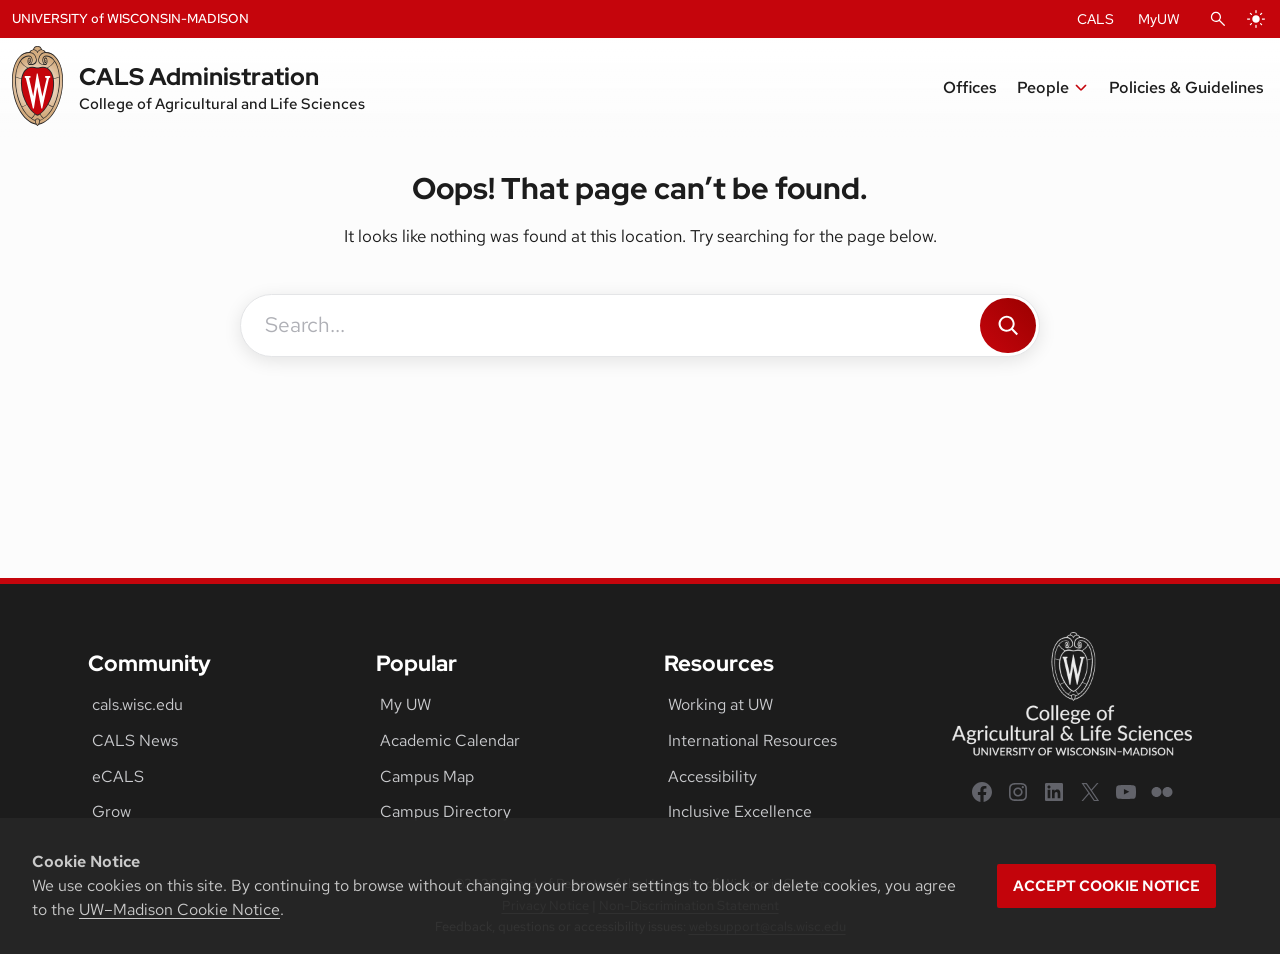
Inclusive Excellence (740, 811)
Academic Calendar (450, 740)
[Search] (1008, 325)
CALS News (135, 740)
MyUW (1159, 19)
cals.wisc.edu (137, 704)
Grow (111, 811)
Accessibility (712, 776)
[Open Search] (1218, 19)
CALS (1095, 19)
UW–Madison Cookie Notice (179, 909)
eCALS (118, 776)
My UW (405, 704)
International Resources (752, 740)
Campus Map (427, 776)
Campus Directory (445, 811)
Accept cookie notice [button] (1106, 886)
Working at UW (720, 704)
